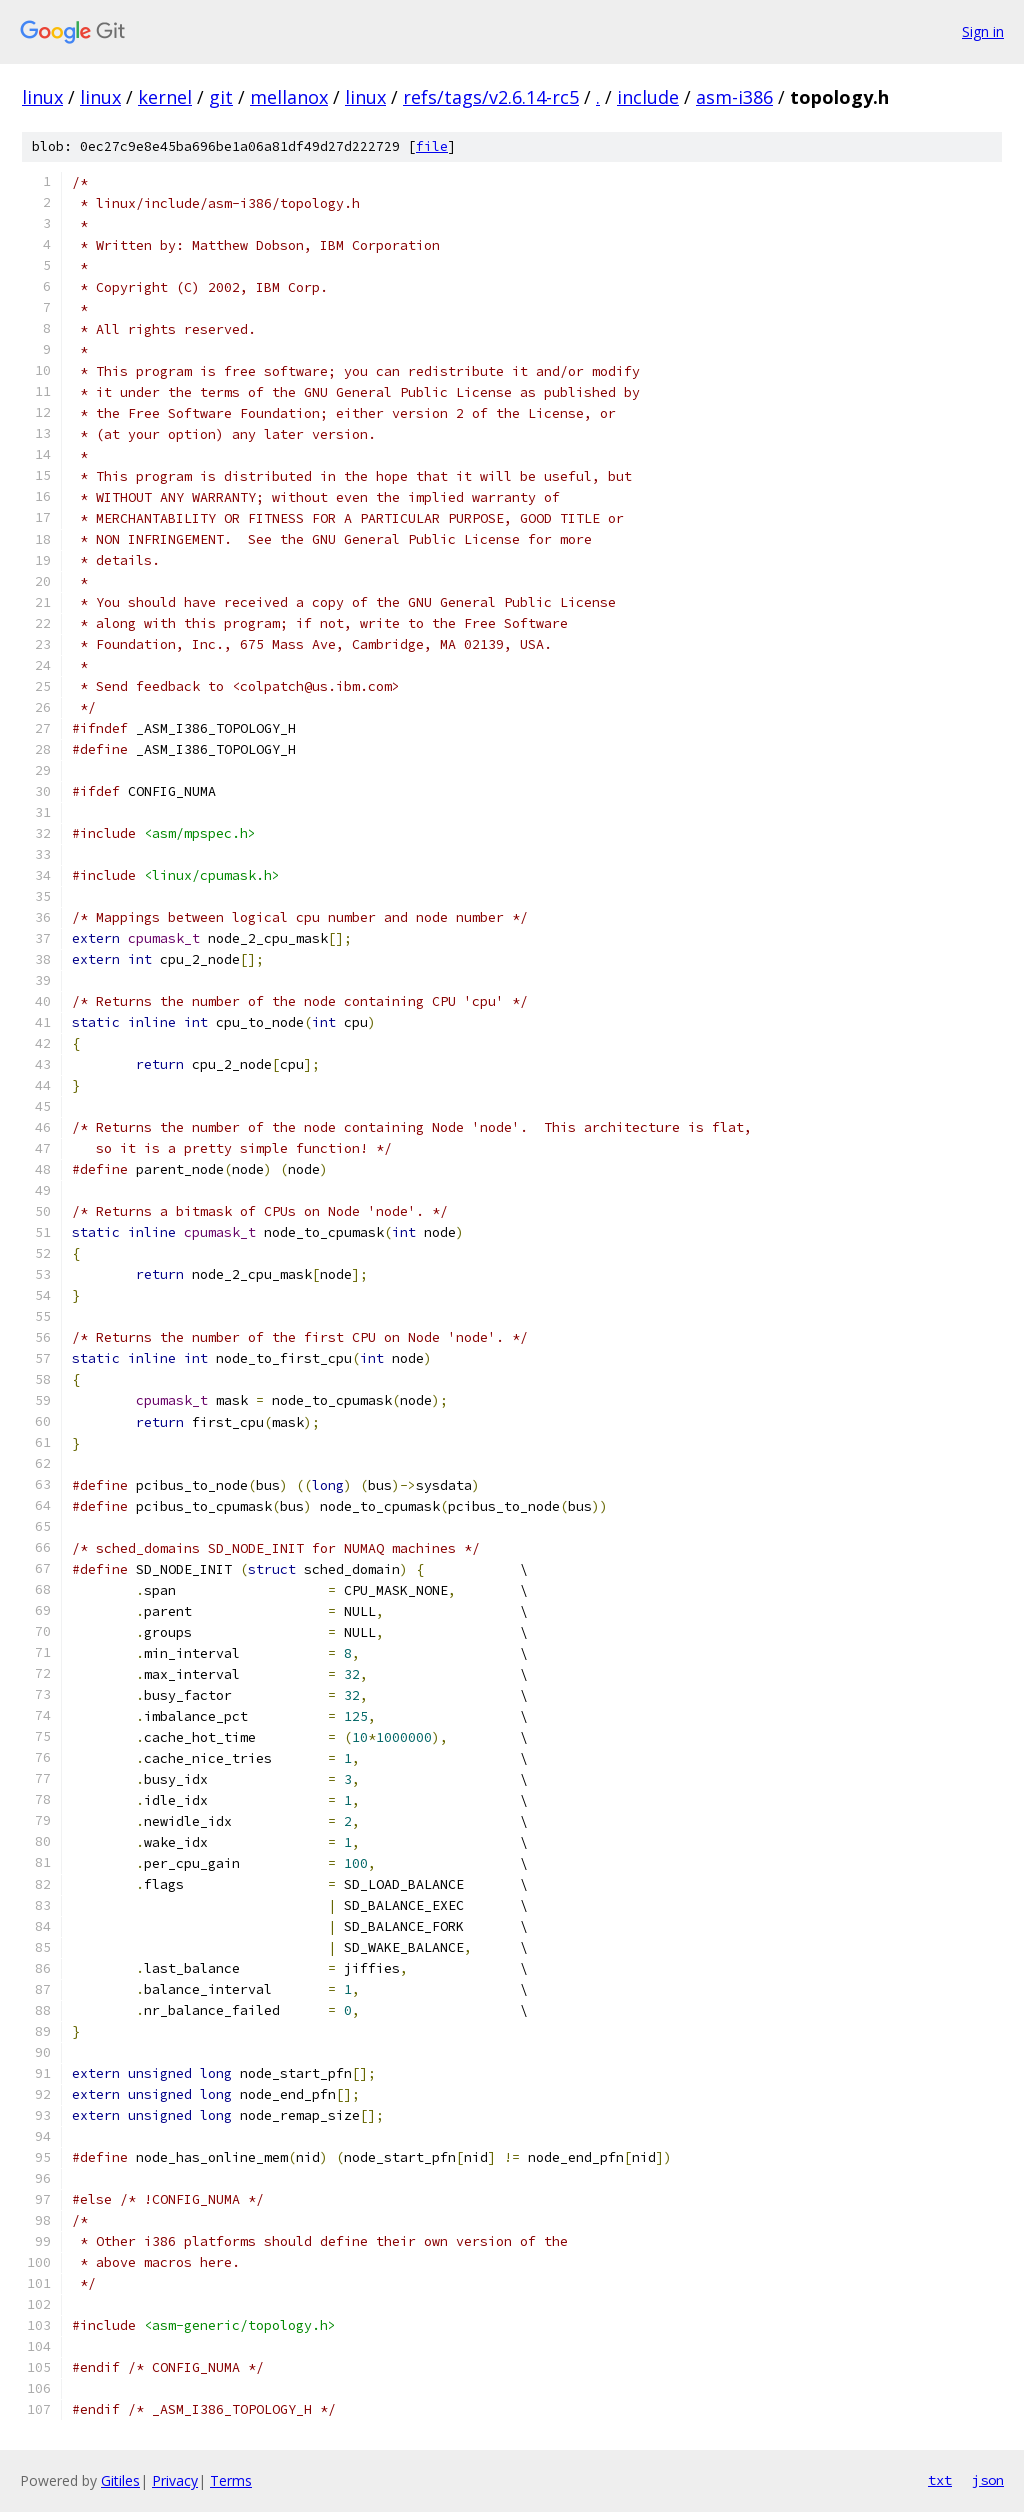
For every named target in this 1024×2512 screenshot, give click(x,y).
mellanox (289, 97)
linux (42, 97)
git (221, 97)
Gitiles (120, 2480)
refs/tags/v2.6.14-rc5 (491, 97)
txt (940, 2480)
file (432, 146)
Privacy (175, 2480)
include (648, 97)
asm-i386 (734, 97)
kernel (165, 97)
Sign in (983, 31)
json (988, 2480)
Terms (231, 2480)
